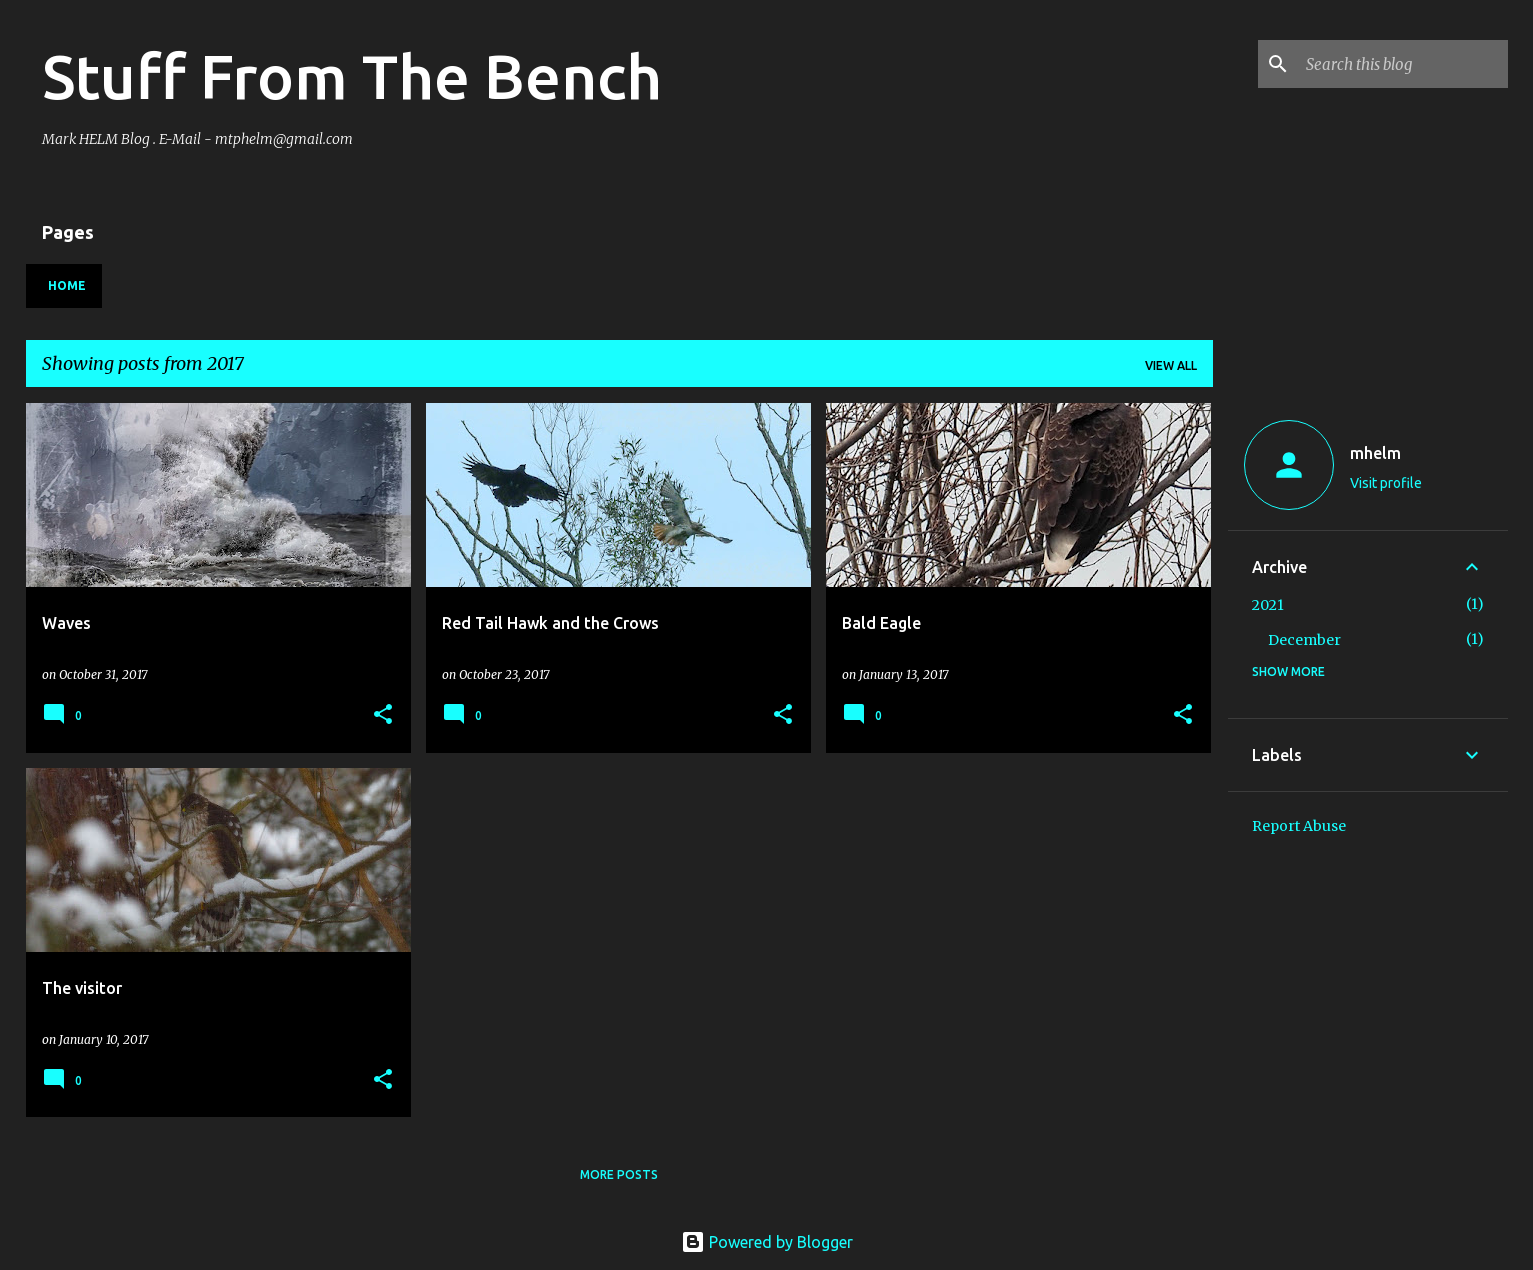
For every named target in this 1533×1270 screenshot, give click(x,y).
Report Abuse (1299, 826)
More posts (619, 1174)
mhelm (1375, 453)
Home (67, 285)
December (1304, 640)
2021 (1268, 605)
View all (1171, 365)
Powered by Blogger (767, 1242)
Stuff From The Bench (352, 76)
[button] (383, 715)
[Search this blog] (1403, 64)
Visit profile (1386, 483)
